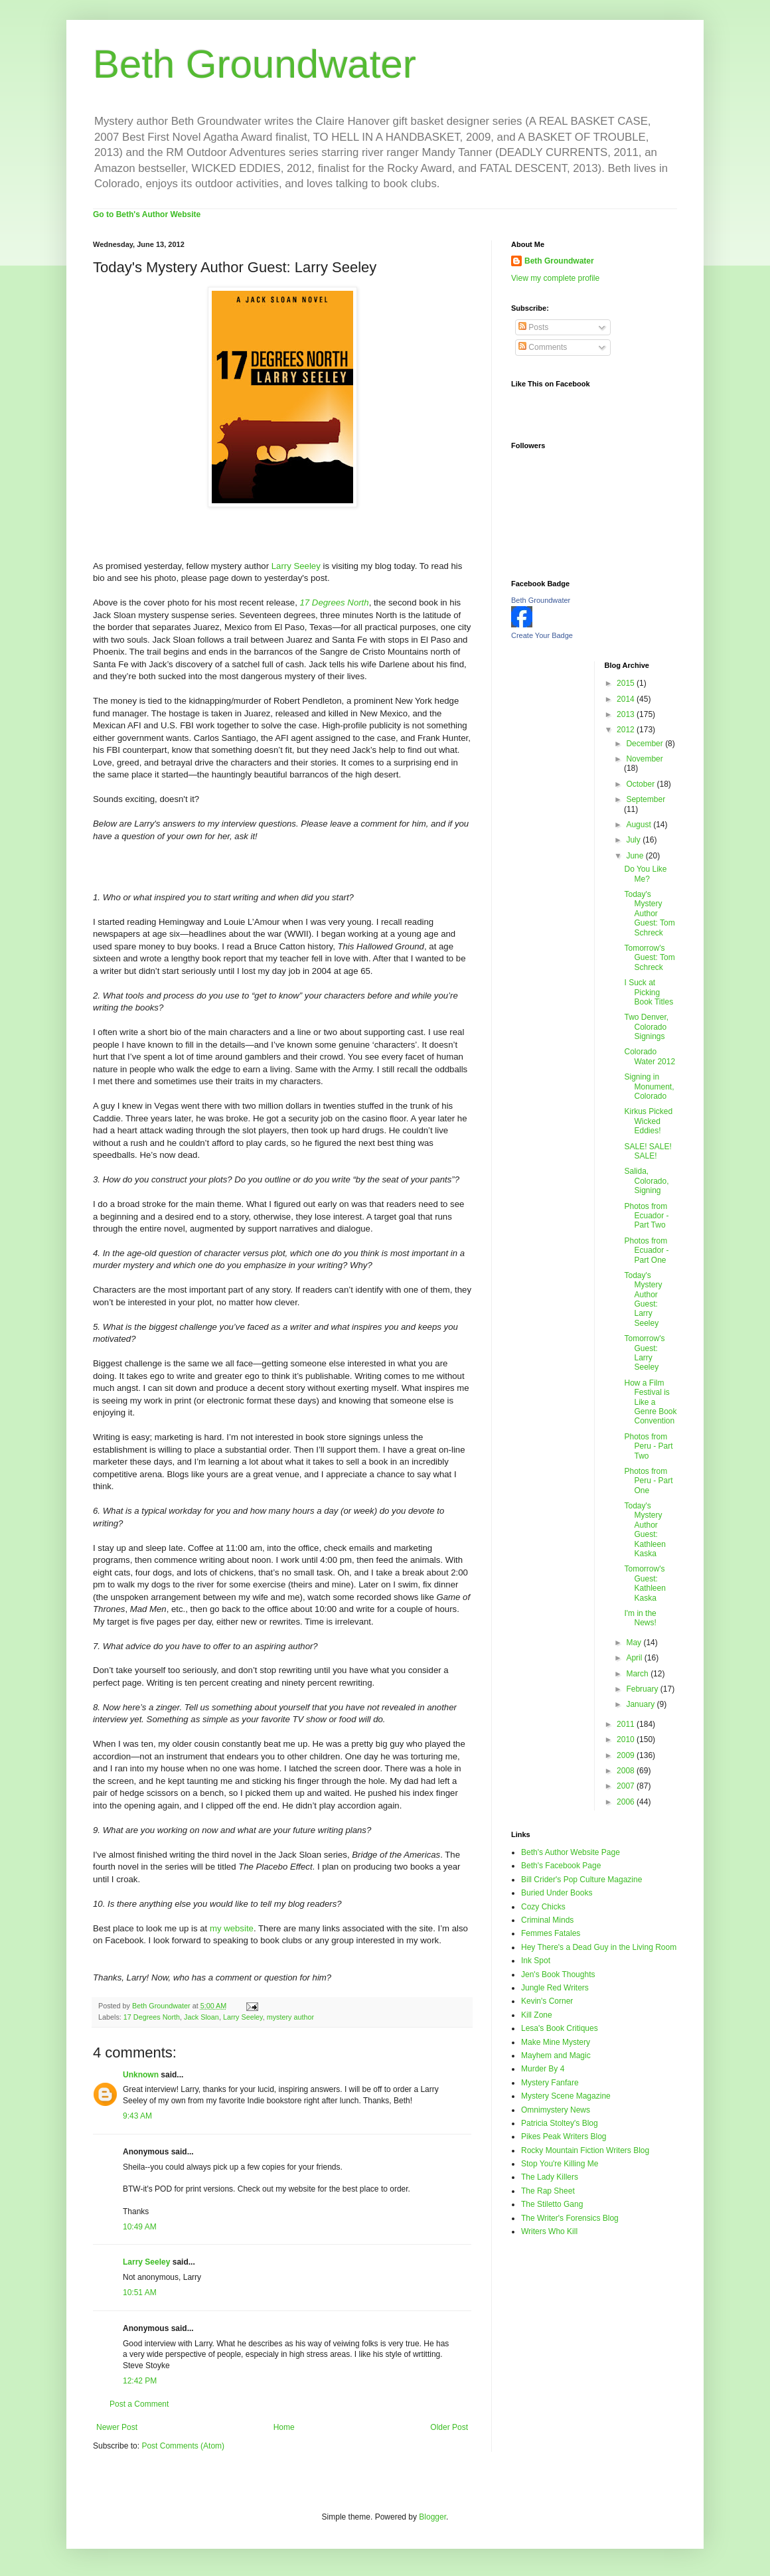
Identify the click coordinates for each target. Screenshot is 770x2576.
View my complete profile (555, 278)
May (634, 1642)
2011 (627, 1724)
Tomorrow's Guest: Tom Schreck (649, 957)
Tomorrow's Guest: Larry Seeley (644, 1353)
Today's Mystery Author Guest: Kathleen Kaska (644, 1529)
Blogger (432, 2517)
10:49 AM (140, 2226)
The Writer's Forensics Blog (570, 2218)
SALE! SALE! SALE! (647, 1151)
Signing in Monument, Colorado (649, 1086)
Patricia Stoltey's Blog (559, 2123)
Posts (533, 327)
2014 (627, 699)
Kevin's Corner (547, 2001)
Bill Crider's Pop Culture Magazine (581, 1879)
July (634, 840)
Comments (542, 347)
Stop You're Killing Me (559, 2163)
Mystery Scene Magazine (566, 2096)
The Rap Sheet (548, 2191)
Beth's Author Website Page (570, 1852)
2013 (627, 714)
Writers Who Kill (549, 2231)
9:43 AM (137, 2116)
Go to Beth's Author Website (146, 214)
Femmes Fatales (550, 1933)
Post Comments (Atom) (182, 2446)
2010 (627, 1739)
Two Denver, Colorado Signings (646, 1026)
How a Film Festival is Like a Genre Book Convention (650, 1402)
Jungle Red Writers (555, 1987)
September (645, 799)
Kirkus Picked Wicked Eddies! (648, 1121)
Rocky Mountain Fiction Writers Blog (585, 2150)
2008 (627, 1770)
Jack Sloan (201, 2017)
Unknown (141, 2074)
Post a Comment (139, 2404)
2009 (627, 1755)
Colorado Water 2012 (649, 1056)
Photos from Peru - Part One (648, 1481)
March (638, 1673)
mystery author (290, 2017)
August (639, 824)
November (644, 759)
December (645, 743)
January (641, 1704)
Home (284, 2427)
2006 (627, 1802)
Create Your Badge (542, 635)
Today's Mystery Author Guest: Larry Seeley (643, 1299)
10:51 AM (140, 2292)
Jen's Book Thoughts (558, 1974)
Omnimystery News (555, 2110)
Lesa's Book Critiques (559, 2028)
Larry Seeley (296, 566)
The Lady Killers (549, 2177)
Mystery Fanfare (550, 2082)
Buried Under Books (556, 1892)
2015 (627, 683)
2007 (627, 1786)
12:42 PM (140, 2380)
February (643, 1689)
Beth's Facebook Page (561, 1865)
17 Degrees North (151, 2017)
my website (232, 1928)
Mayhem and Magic (556, 2055)
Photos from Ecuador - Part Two (646, 1216)
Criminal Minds (547, 1920)
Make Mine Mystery (555, 2042)
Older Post (449, 2427)
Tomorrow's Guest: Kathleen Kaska (644, 1583)
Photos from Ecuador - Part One (646, 1250)
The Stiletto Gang (552, 2204)
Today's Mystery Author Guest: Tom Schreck (649, 913)
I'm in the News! (640, 1618)
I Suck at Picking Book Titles (648, 992)
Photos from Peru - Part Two (648, 1446)
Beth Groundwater (254, 64)
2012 (627, 729)
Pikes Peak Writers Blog (564, 2136)
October (641, 784)
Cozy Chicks (543, 1906)
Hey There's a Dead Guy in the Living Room (598, 1947)
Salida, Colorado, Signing (646, 1181)
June (635, 855)
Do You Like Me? (645, 873)
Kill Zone (536, 2015)
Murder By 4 (542, 2068)
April (635, 1657)
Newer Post (116, 2427)
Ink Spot (535, 1960)
